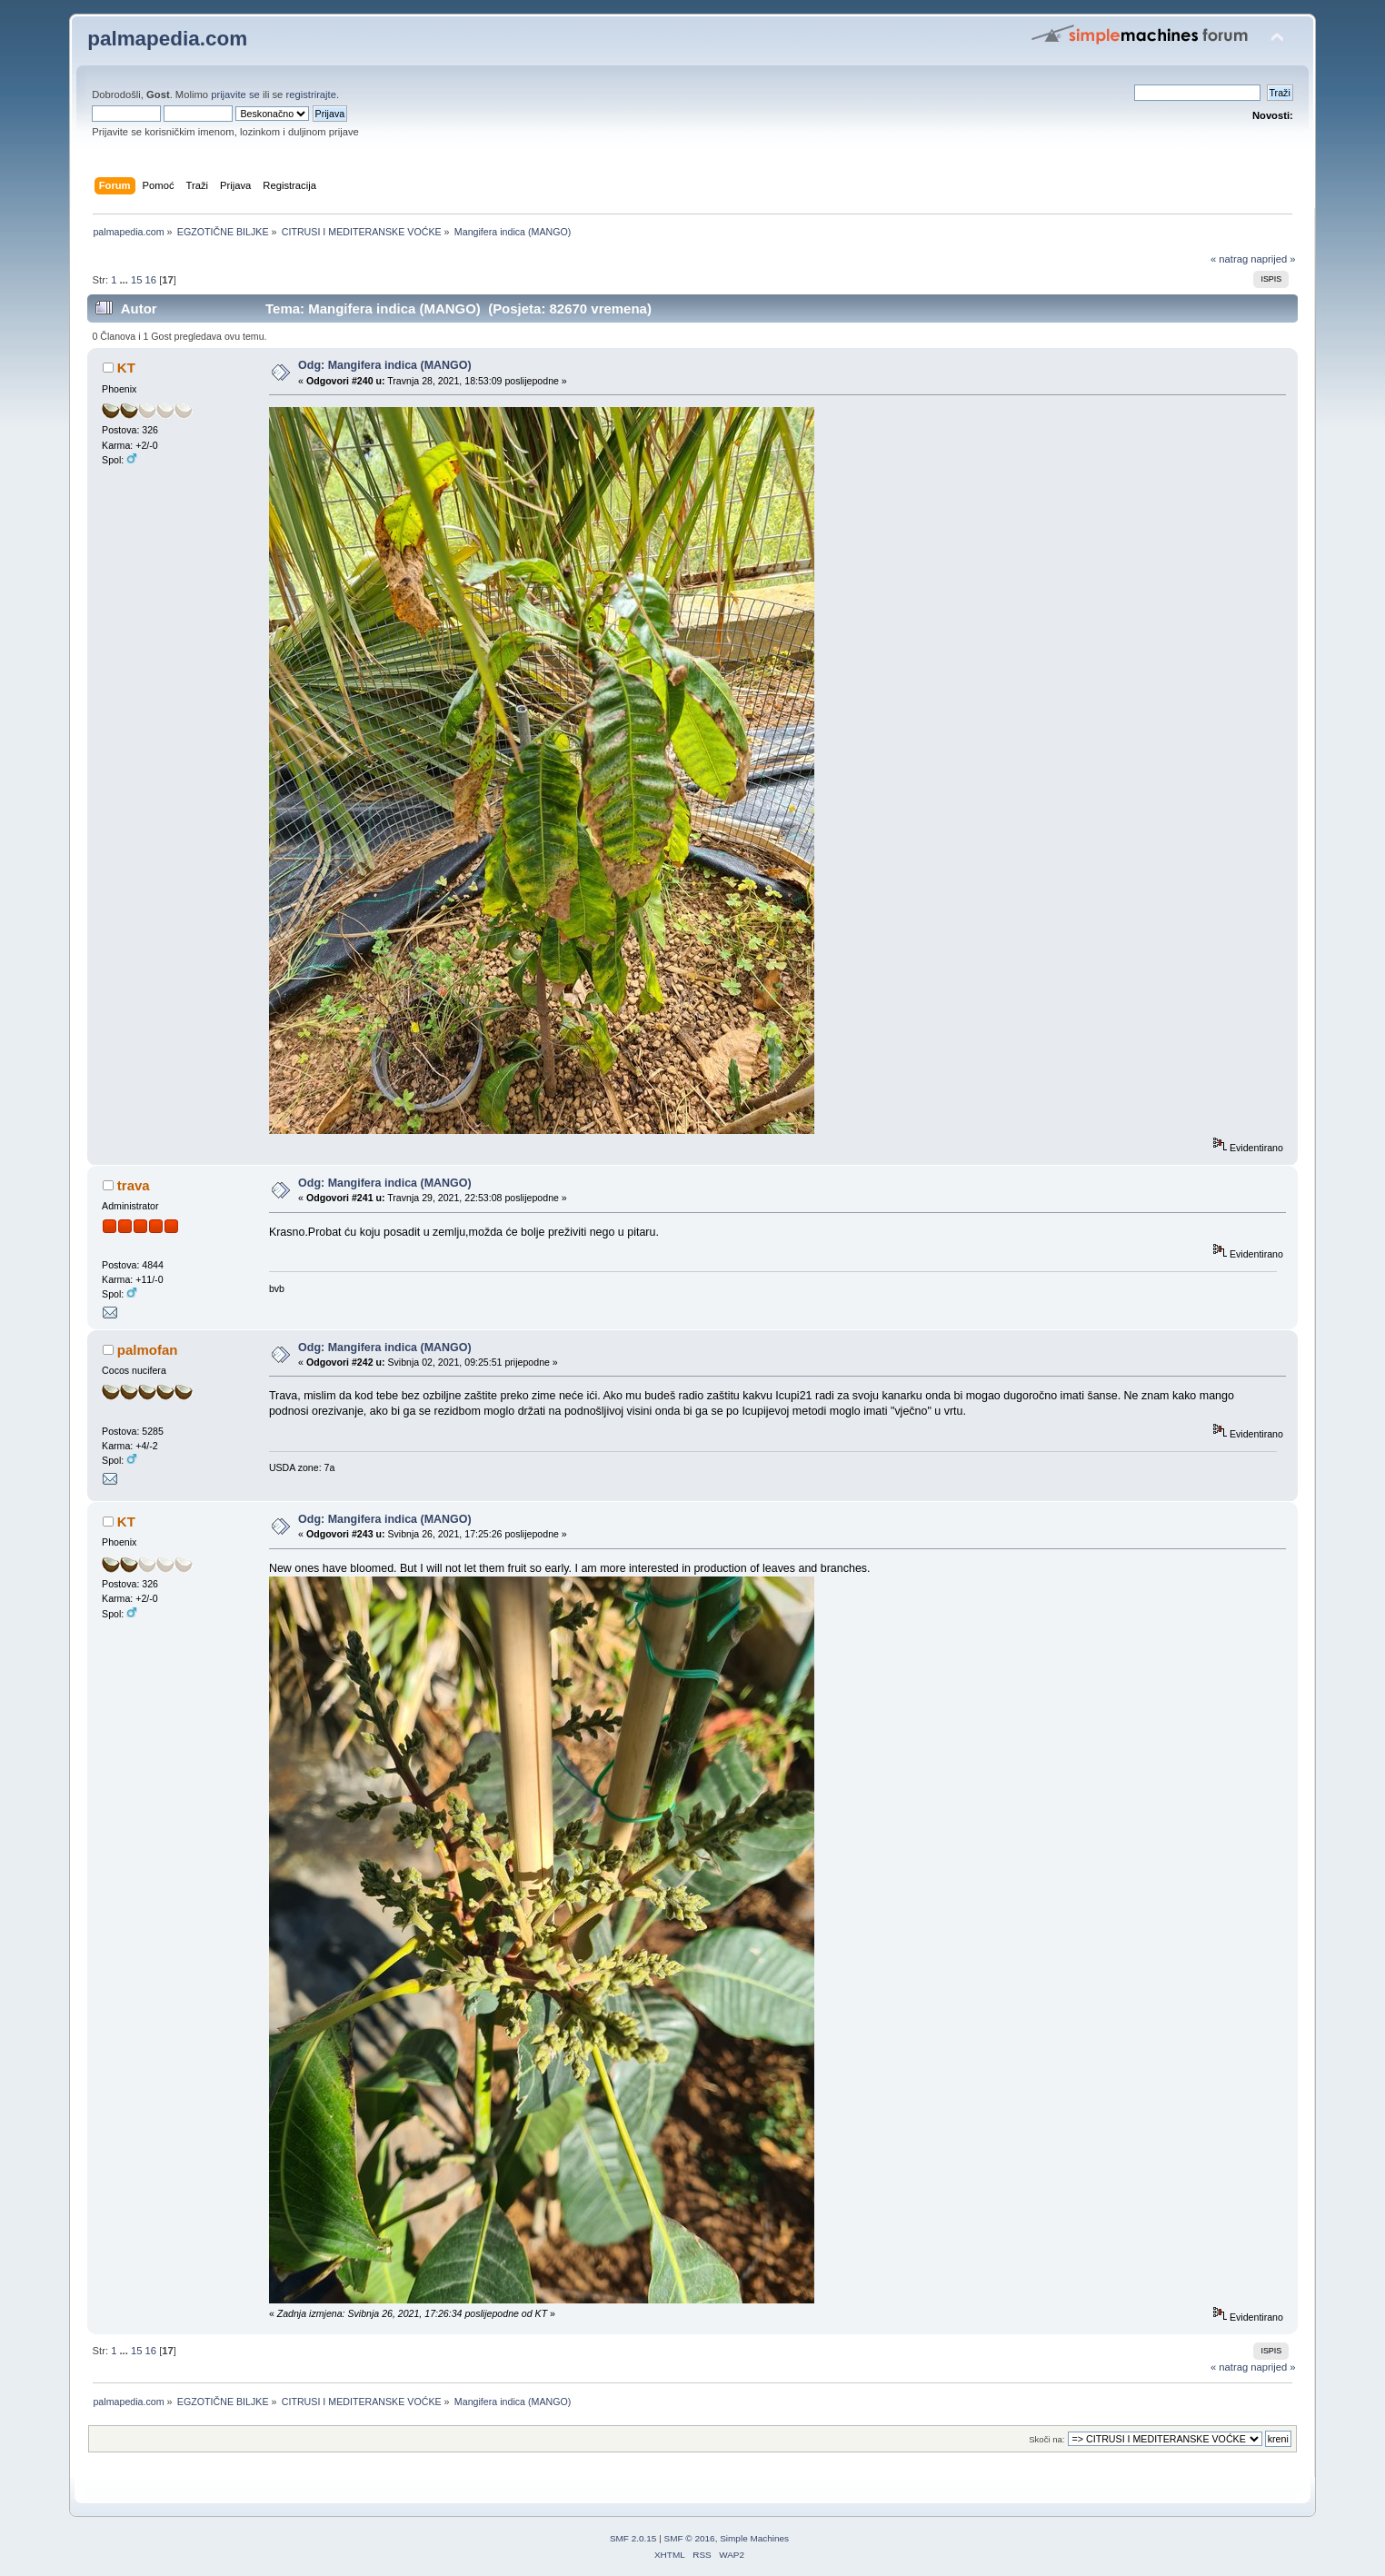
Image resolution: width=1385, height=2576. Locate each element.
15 (136, 279)
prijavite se (235, 94)
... (125, 279)
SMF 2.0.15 (633, 2538)
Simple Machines (754, 2538)
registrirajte (310, 94)
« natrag (1229, 259)
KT (126, 367)
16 (150, 279)
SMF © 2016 (689, 2538)
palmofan (147, 1350)
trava (133, 1185)
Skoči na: (1046, 2439)
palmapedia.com (167, 38)
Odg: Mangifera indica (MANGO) (385, 365)
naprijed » (1272, 259)
